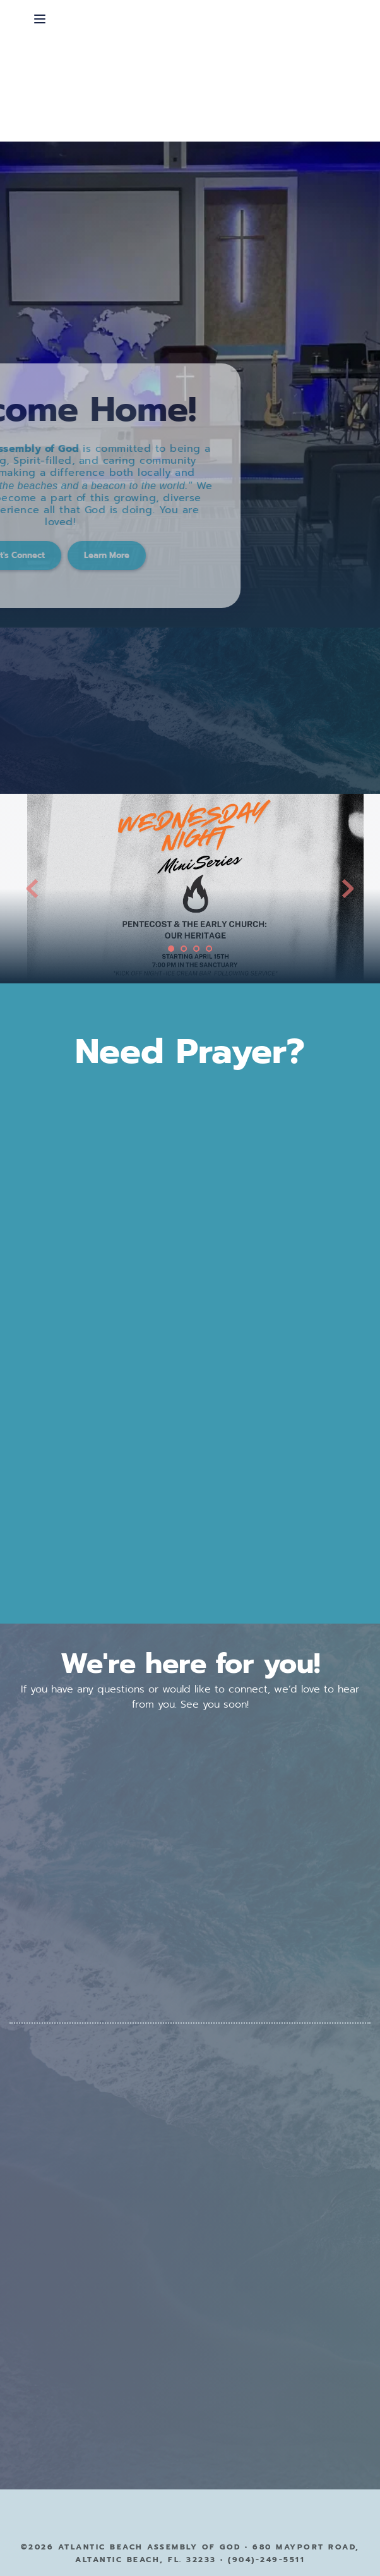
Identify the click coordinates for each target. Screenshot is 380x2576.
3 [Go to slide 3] (196, 948)
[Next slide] (348, 888)
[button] (39, 19)
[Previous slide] (32, 888)
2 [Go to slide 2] (184, 948)
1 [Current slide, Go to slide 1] (171, 948)
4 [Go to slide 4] (209, 948)
